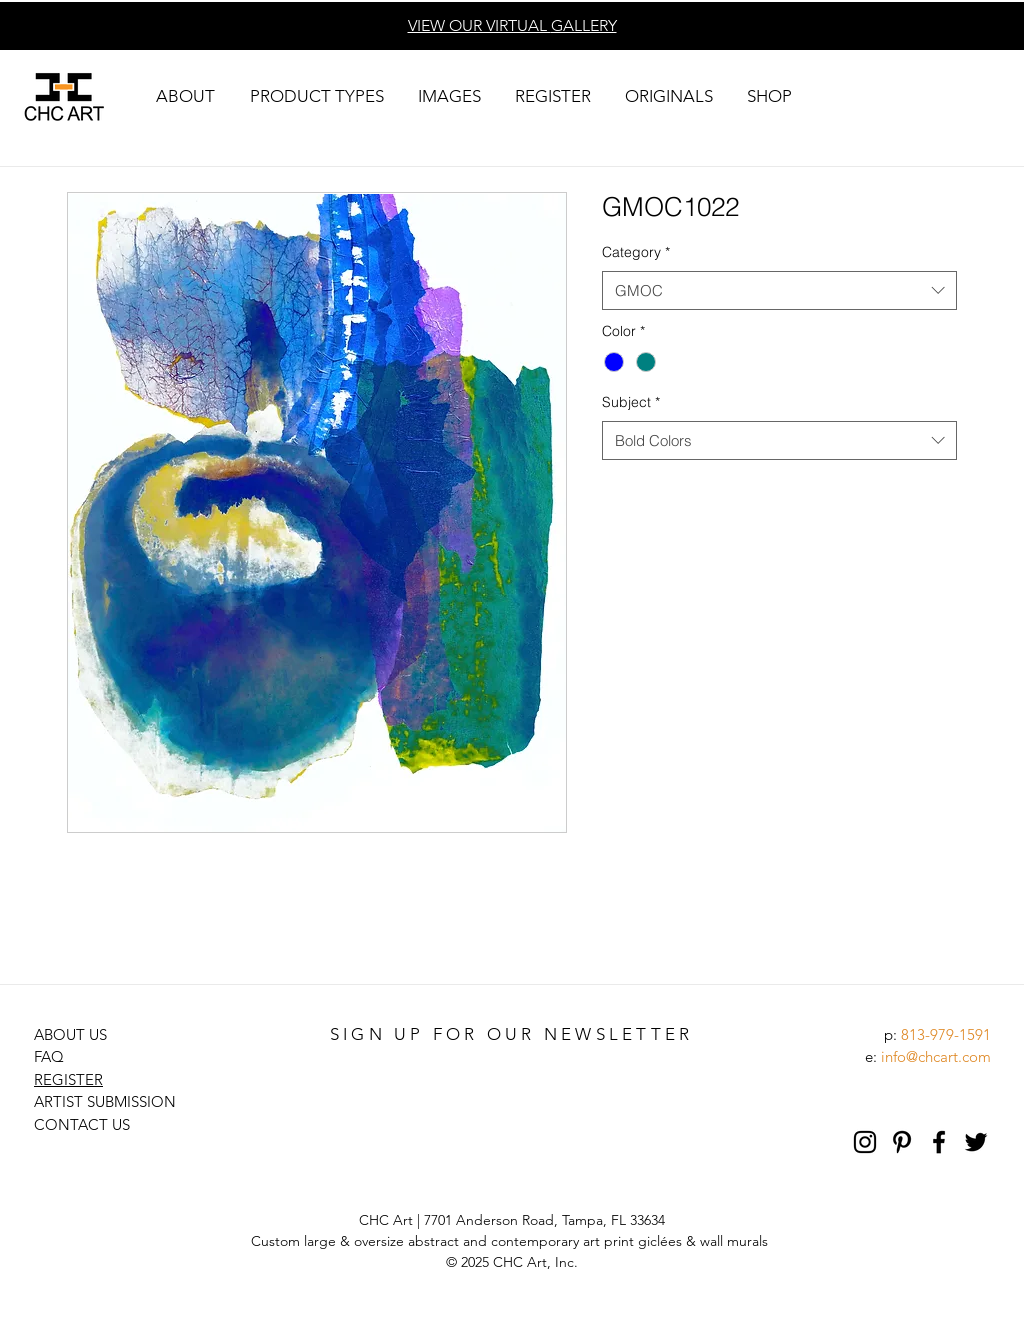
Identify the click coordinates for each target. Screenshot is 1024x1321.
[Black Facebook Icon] (939, 1142)
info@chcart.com (936, 1056)
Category (636, 252)
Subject (631, 402)
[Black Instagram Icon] (865, 1142)
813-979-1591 (946, 1034)
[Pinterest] (902, 1142)
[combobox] (779, 290)
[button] (185, 96)
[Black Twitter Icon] (976, 1142)
